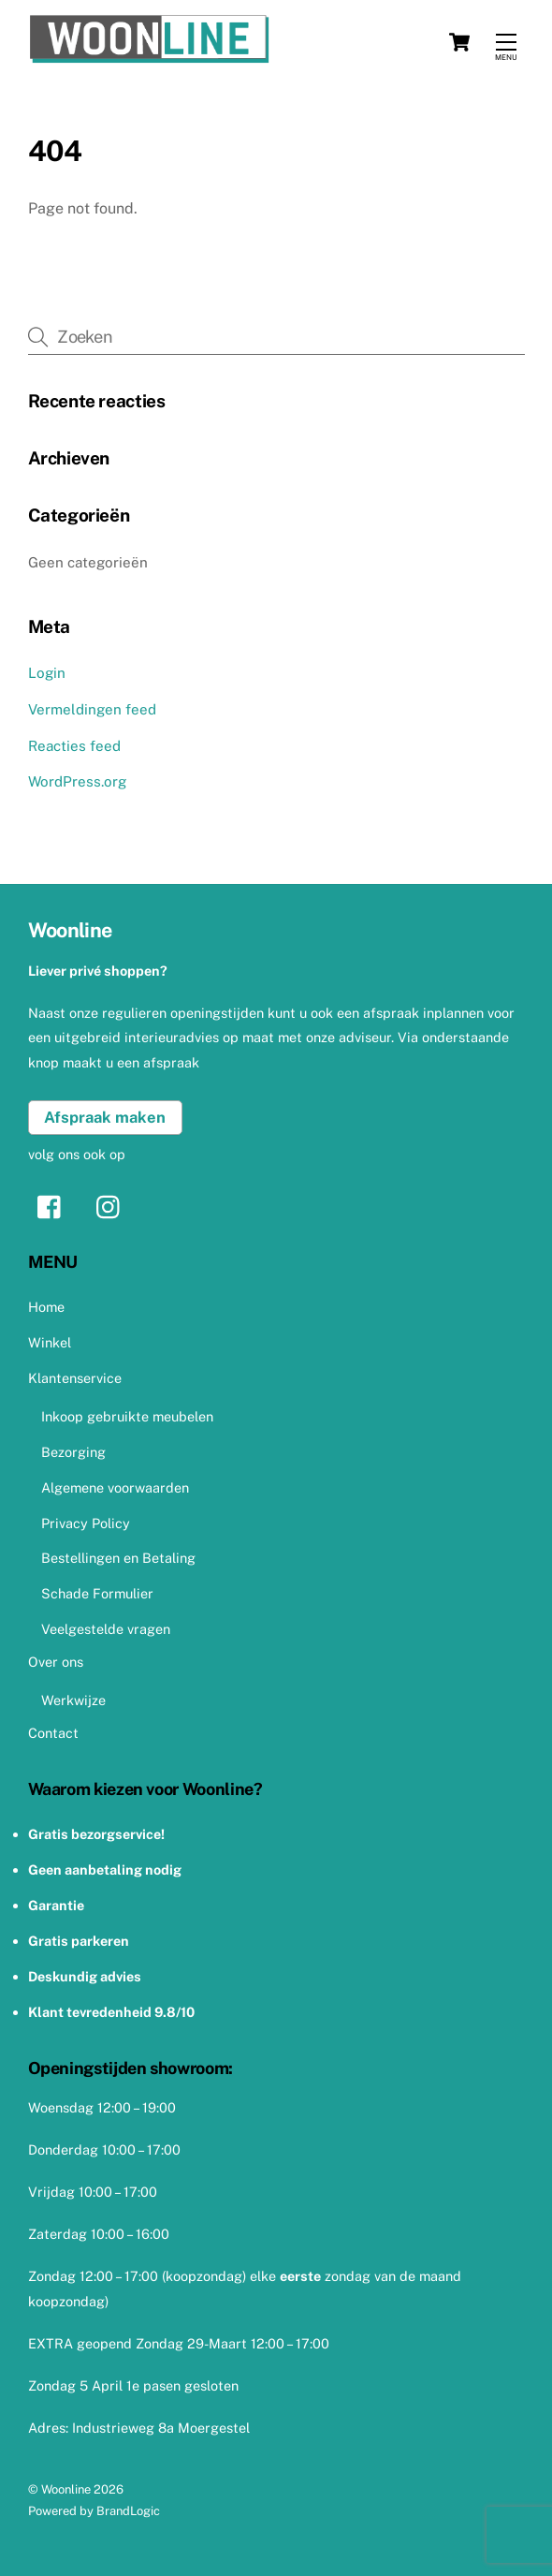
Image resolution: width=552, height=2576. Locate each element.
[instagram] (112, 1206)
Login (46, 673)
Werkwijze (73, 1700)
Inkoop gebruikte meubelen (127, 1416)
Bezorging (73, 1452)
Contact (53, 1733)
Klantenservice (75, 1378)
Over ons (55, 1662)
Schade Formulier (97, 1593)
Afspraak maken (105, 1117)
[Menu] (506, 42)
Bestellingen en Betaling (118, 1558)
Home (46, 1307)
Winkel (49, 1342)
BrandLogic (128, 2511)
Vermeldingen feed (92, 709)
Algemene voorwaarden (115, 1487)
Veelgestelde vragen (105, 1629)
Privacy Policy (85, 1523)
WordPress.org (77, 781)
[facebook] (54, 1206)
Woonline (66, 2489)
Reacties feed (74, 746)
